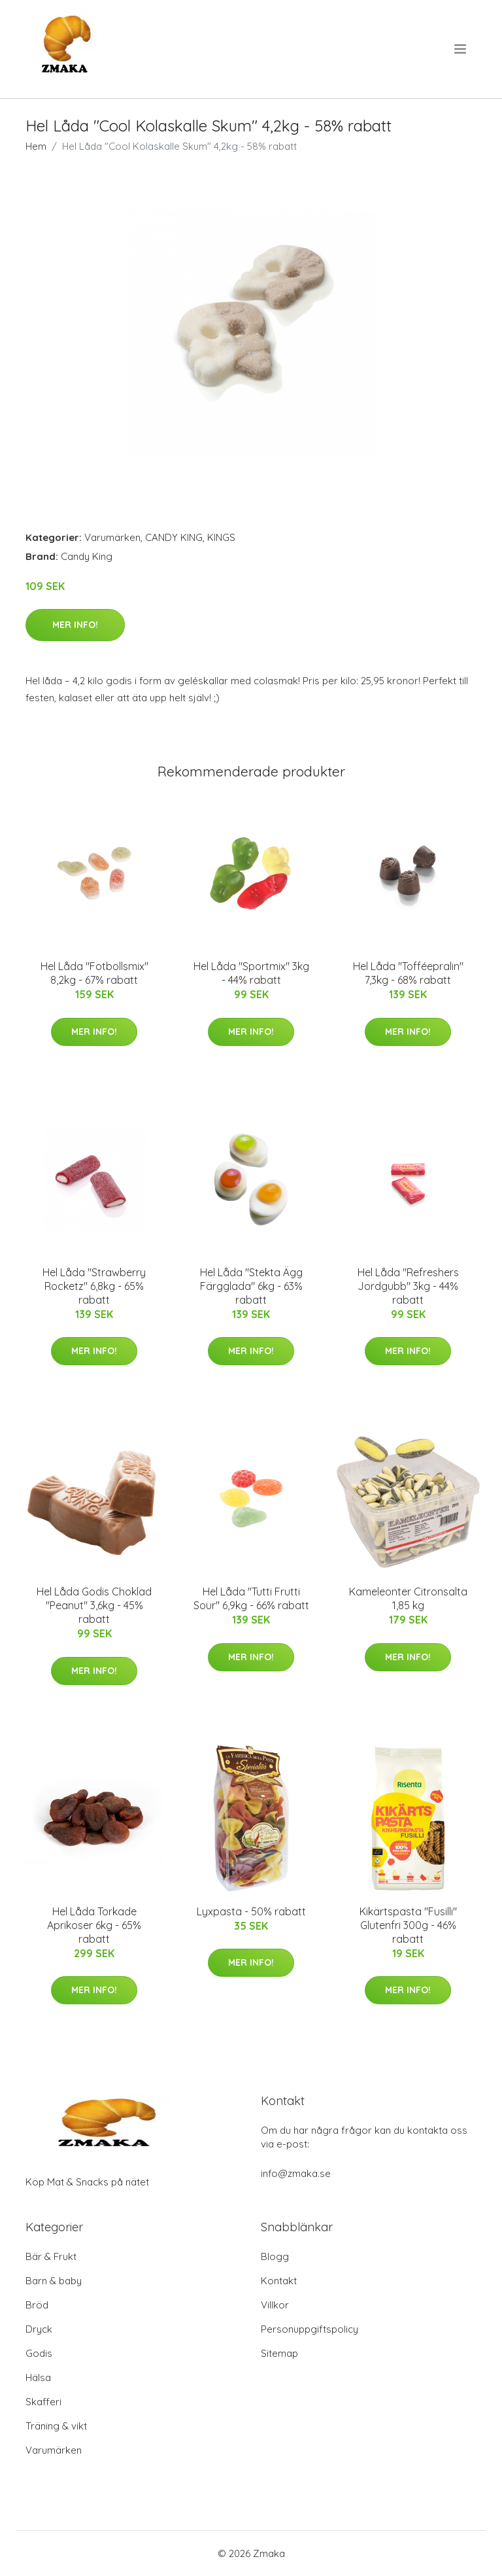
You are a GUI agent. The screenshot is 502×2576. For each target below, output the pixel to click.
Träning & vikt (56, 2426)
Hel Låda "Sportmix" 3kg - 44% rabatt (251, 973)
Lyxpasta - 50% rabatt (251, 1911)
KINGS (221, 537)
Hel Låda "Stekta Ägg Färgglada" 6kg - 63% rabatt (251, 1286)
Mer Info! (75, 625)
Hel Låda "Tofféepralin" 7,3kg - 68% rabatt (408, 973)
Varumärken (112, 537)
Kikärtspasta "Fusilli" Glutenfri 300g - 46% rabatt (408, 1925)
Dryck (38, 2329)
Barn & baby (53, 2280)
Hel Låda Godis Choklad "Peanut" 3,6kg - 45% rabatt (94, 1605)
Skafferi (43, 2401)
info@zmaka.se (296, 2173)
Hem (35, 146)
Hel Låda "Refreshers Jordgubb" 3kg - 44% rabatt (408, 1286)
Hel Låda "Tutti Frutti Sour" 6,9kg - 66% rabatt (251, 1598)
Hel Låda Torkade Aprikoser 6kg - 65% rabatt (94, 1925)
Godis (38, 2353)
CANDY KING (174, 537)
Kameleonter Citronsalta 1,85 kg (408, 1598)
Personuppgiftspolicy (309, 2329)
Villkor (275, 2305)
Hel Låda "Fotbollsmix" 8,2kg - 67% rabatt (94, 973)
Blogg (275, 2256)
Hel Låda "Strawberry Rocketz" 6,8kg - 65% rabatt (94, 1286)
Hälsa (38, 2377)
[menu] (461, 49)
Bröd (36, 2305)
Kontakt (279, 2280)
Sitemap (279, 2353)
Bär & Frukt (50, 2256)
